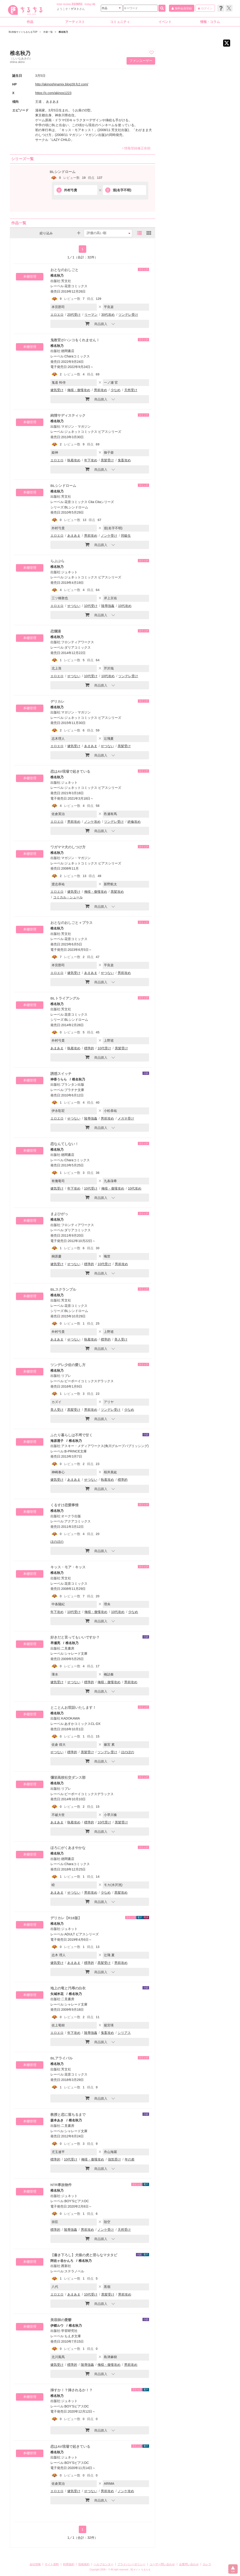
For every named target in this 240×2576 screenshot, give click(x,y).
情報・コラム (210, 22)
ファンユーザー (140, 60)
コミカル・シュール (68, 897)
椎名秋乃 (57, 275)
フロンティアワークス (77, 642)
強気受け (114, 2159)
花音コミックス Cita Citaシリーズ (89, 502)
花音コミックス (75, 286)
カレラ (207, 2564)
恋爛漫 (55, 631)
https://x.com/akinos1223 (53, 93)
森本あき (57, 2120)
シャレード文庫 (75, 1653)
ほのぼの (57, 1541)
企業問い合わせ (189, 2564)
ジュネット (69, 572)
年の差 (130, 2159)
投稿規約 (84, 2564)
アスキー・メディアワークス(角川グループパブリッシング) (105, 1446)
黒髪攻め (117, 891)
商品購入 (96, 323)
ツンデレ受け (128, 314)
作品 (30, 22)
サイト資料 (52, 2564)
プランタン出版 (72, 1084)
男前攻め (100, 390)
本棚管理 (29, 276)
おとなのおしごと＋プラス (71, 923)
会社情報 (35, 2564)
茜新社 (66, 2266)
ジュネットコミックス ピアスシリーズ (92, 432)
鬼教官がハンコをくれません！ (75, 340)
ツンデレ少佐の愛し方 (68, 1365)
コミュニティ (120, 22)
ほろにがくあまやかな (68, 1848)
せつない (73, 606)
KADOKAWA (70, 1718)
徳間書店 (67, 351)
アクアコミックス (77, 1521)
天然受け (130, 390)
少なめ (115, 390)
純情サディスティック (68, 415)
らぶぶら (57, 561)
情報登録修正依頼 (136, 148)
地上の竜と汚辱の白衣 (68, 1988)
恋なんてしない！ (64, 1144)
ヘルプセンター (103, 2564)
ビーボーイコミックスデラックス (89, 1381)
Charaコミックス (77, 356)
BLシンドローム (62, 172)
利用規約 (68, 2564)
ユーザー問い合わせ (162, 2564)
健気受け (57, 390)
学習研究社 (69, 2331)
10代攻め (125, 606)
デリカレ (57, 701)
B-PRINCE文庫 (75, 1451)
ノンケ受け (109, 535)
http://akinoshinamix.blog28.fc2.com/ (61, 84)
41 (93, 4)
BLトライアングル (65, 998)
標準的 (89, 1048)
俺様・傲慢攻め (78, 390)
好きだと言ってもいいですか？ (75, 1637)
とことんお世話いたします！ (73, 1707)
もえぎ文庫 (72, 2336)
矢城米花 (57, 1994)
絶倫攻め (134, 821)
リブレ (66, 1376)
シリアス (124, 2033)
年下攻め (90, 460)
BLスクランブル (63, 1289)
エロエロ (57, 314)
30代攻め (108, 314)
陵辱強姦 (107, 606)
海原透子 (57, 1441)
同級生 (126, 535)
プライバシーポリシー (131, 2564)
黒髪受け (107, 460)
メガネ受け (126, 1118)
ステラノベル (74, 2271)
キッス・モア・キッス (68, 1567)
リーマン (91, 314)
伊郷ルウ (57, 2325)
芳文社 (66, 281)
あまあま (73, 535)
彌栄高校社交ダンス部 (68, 1777)
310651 (77, 4)
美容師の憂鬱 (60, 2320)
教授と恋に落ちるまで (68, 2115)
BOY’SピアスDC (76, 2201)
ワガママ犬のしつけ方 (68, 847)
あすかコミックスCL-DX (82, 1724)
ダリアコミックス (77, 647)
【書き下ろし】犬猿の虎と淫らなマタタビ (83, 2255)
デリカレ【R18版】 (66, 1918)
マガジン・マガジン (76, 426)
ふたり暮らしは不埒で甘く (71, 1435)
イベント (165, 22)
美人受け (121, 1339)
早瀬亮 (55, 1643)
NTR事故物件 (61, 2185)
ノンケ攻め (92, 821)
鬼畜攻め (124, 460)
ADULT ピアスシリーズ (81, 1934)
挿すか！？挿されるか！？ (71, 2390)
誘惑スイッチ (60, 1074)
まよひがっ (59, 1214)
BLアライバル (61, 2058)
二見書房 (67, 1648)
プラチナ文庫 (74, 1090)
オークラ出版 (71, 1516)
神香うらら (58, 1079)
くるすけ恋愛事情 (64, 1505)
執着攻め (73, 460)
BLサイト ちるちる (140, 2569)
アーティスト (75, 22)
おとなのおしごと (64, 270)
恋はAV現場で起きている (70, 771)
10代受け (91, 606)
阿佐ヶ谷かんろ (61, 2261)
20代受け (74, 314)
